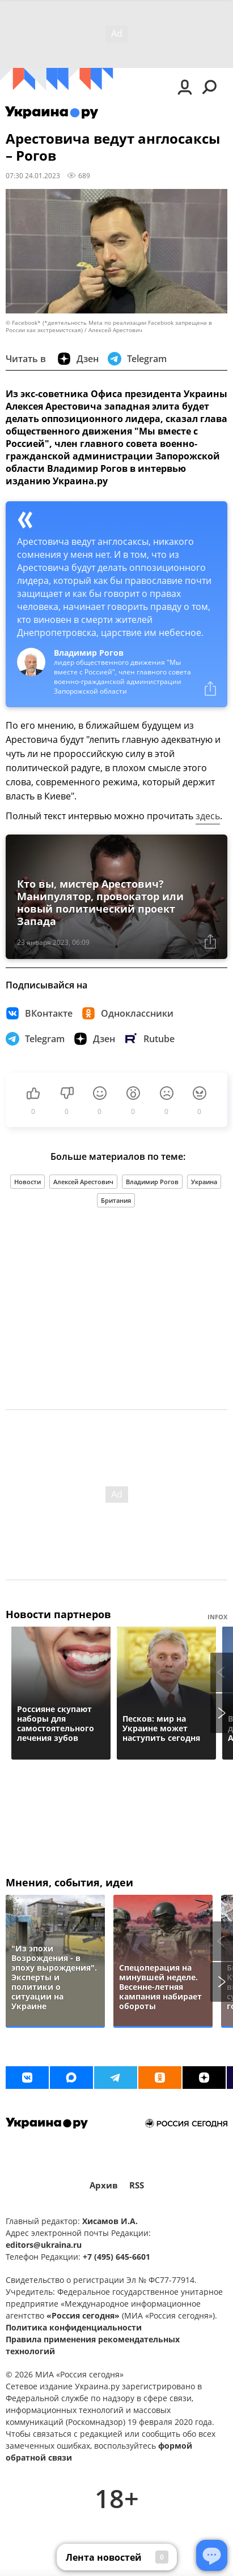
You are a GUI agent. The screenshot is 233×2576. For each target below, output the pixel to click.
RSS (136, 2185)
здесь (208, 816)
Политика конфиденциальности (74, 2327)
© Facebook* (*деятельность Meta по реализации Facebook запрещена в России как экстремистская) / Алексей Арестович (109, 326)
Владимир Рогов (152, 1181)
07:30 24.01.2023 (33, 175)
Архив (104, 2185)
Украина (204, 1181)
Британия (116, 1200)
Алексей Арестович (83, 1181)
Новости (27, 1181)
